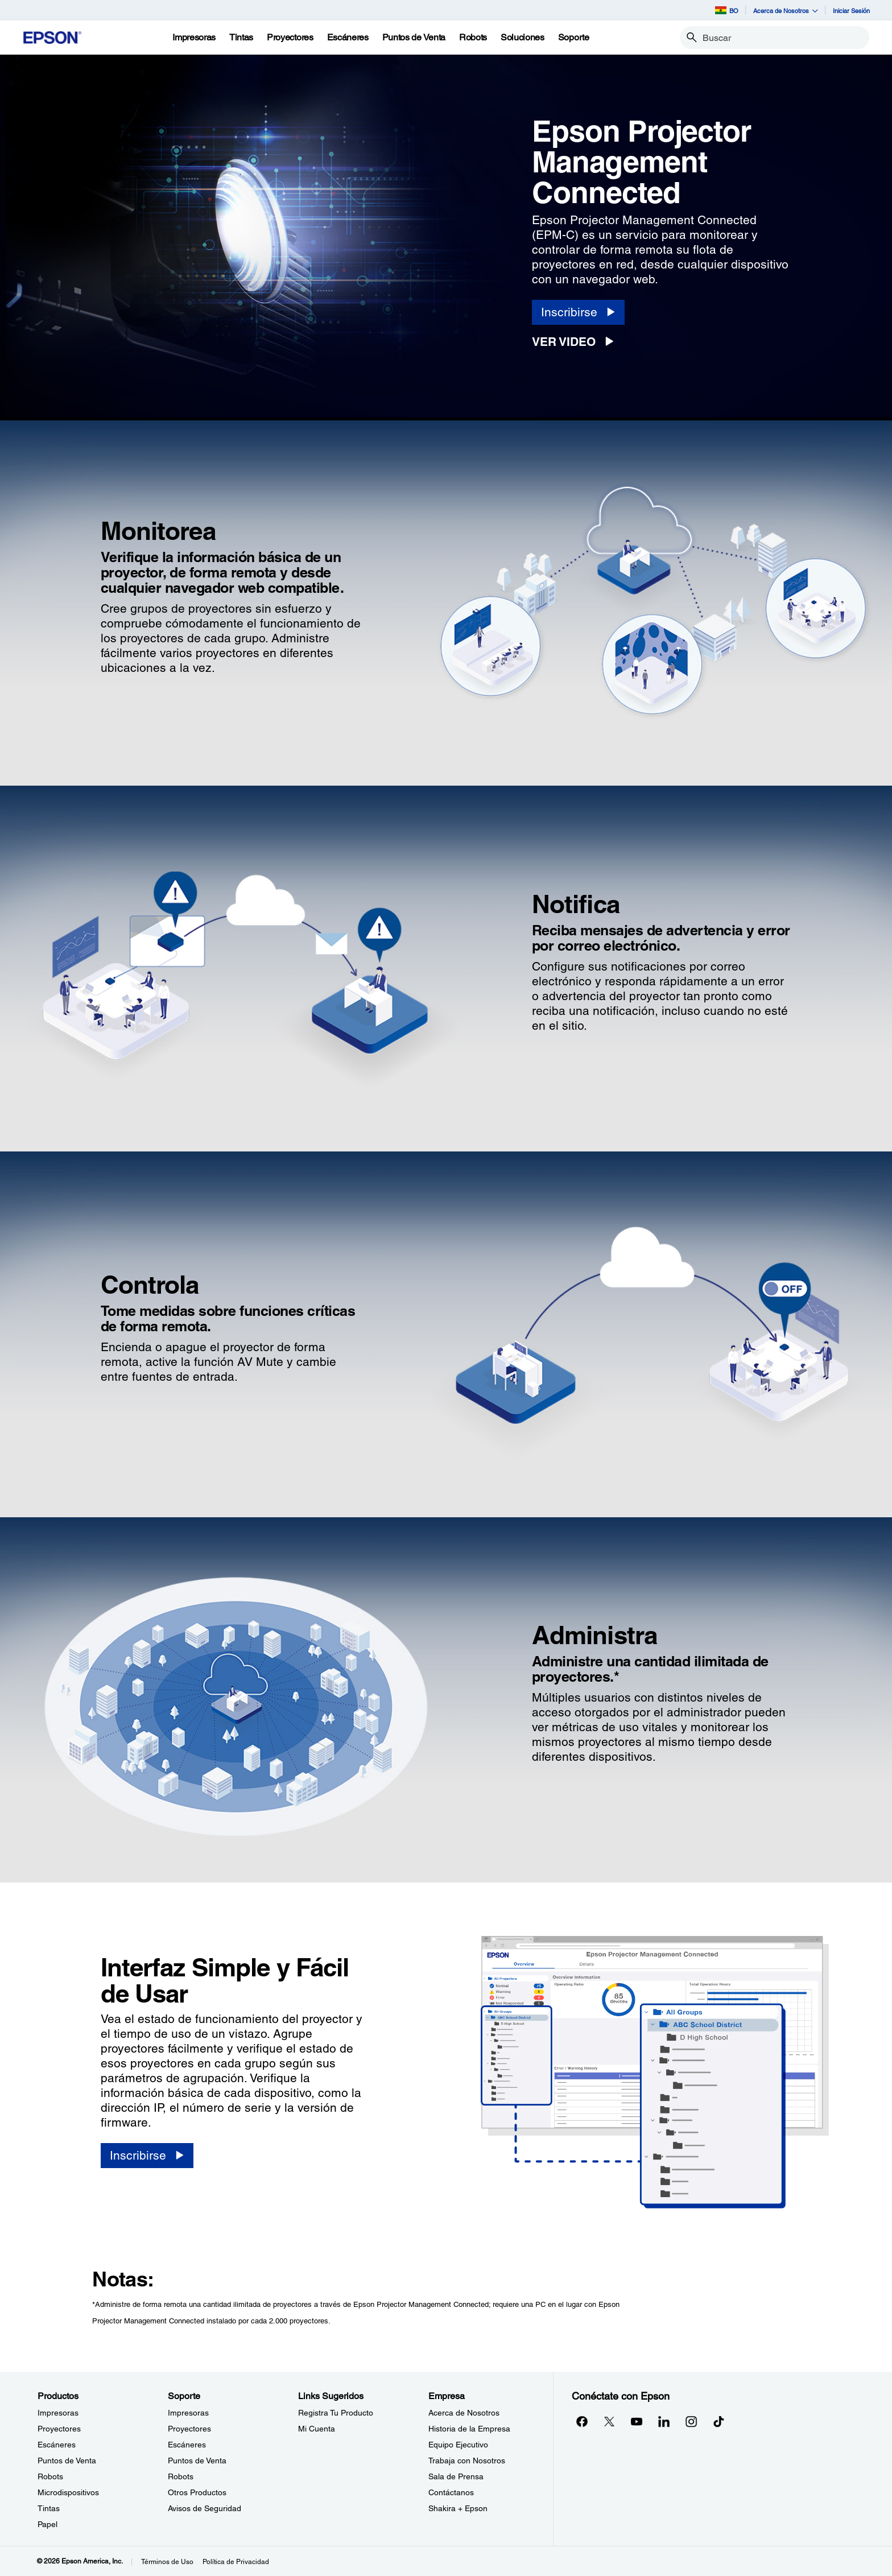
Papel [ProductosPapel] (47, 2524)
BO (726, 10)
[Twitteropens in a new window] (609, 2421)
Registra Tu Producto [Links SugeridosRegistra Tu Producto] (335, 2412)
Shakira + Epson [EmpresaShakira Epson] (458, 2508)
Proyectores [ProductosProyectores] (59, 2428)
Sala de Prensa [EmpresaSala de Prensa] (456, 2476)
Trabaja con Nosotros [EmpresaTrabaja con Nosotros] (466, 2460)
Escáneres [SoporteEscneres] (187, 2444)
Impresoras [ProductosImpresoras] (58, 2412)
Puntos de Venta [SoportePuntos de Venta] (197, 2460)
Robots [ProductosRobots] (50, 2476)
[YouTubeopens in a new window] (636, 2421)
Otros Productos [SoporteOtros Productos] (197, 2492)
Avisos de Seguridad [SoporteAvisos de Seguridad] (204, 2508)
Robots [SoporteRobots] (180, 2476)
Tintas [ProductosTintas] (49, 2508)
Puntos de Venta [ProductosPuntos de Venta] (67, 2460)
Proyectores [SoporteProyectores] (189, 2428)
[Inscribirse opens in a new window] (578, 312)
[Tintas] (241, 37)
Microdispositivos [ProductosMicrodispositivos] (68, 2492)
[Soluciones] (522, 37)
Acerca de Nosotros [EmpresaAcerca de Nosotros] (463, 2412)
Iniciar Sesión (851, 10)
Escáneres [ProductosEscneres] (57, 2444)
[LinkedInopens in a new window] (664, 2421)
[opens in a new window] (718, 2421)
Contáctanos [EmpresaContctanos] (451, 2492)
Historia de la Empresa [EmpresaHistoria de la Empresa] (469, 2428)
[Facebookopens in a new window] (582, 2421)
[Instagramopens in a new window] (691, 2421)
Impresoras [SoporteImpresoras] (188, 2412)
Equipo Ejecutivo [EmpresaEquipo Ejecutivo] (458, 2444)
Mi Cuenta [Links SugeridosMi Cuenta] (316, 2428)
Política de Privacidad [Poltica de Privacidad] (236, 2562)
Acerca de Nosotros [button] (785, 10)
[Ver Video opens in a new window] (577, 341)
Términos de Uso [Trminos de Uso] (167, 2562)
